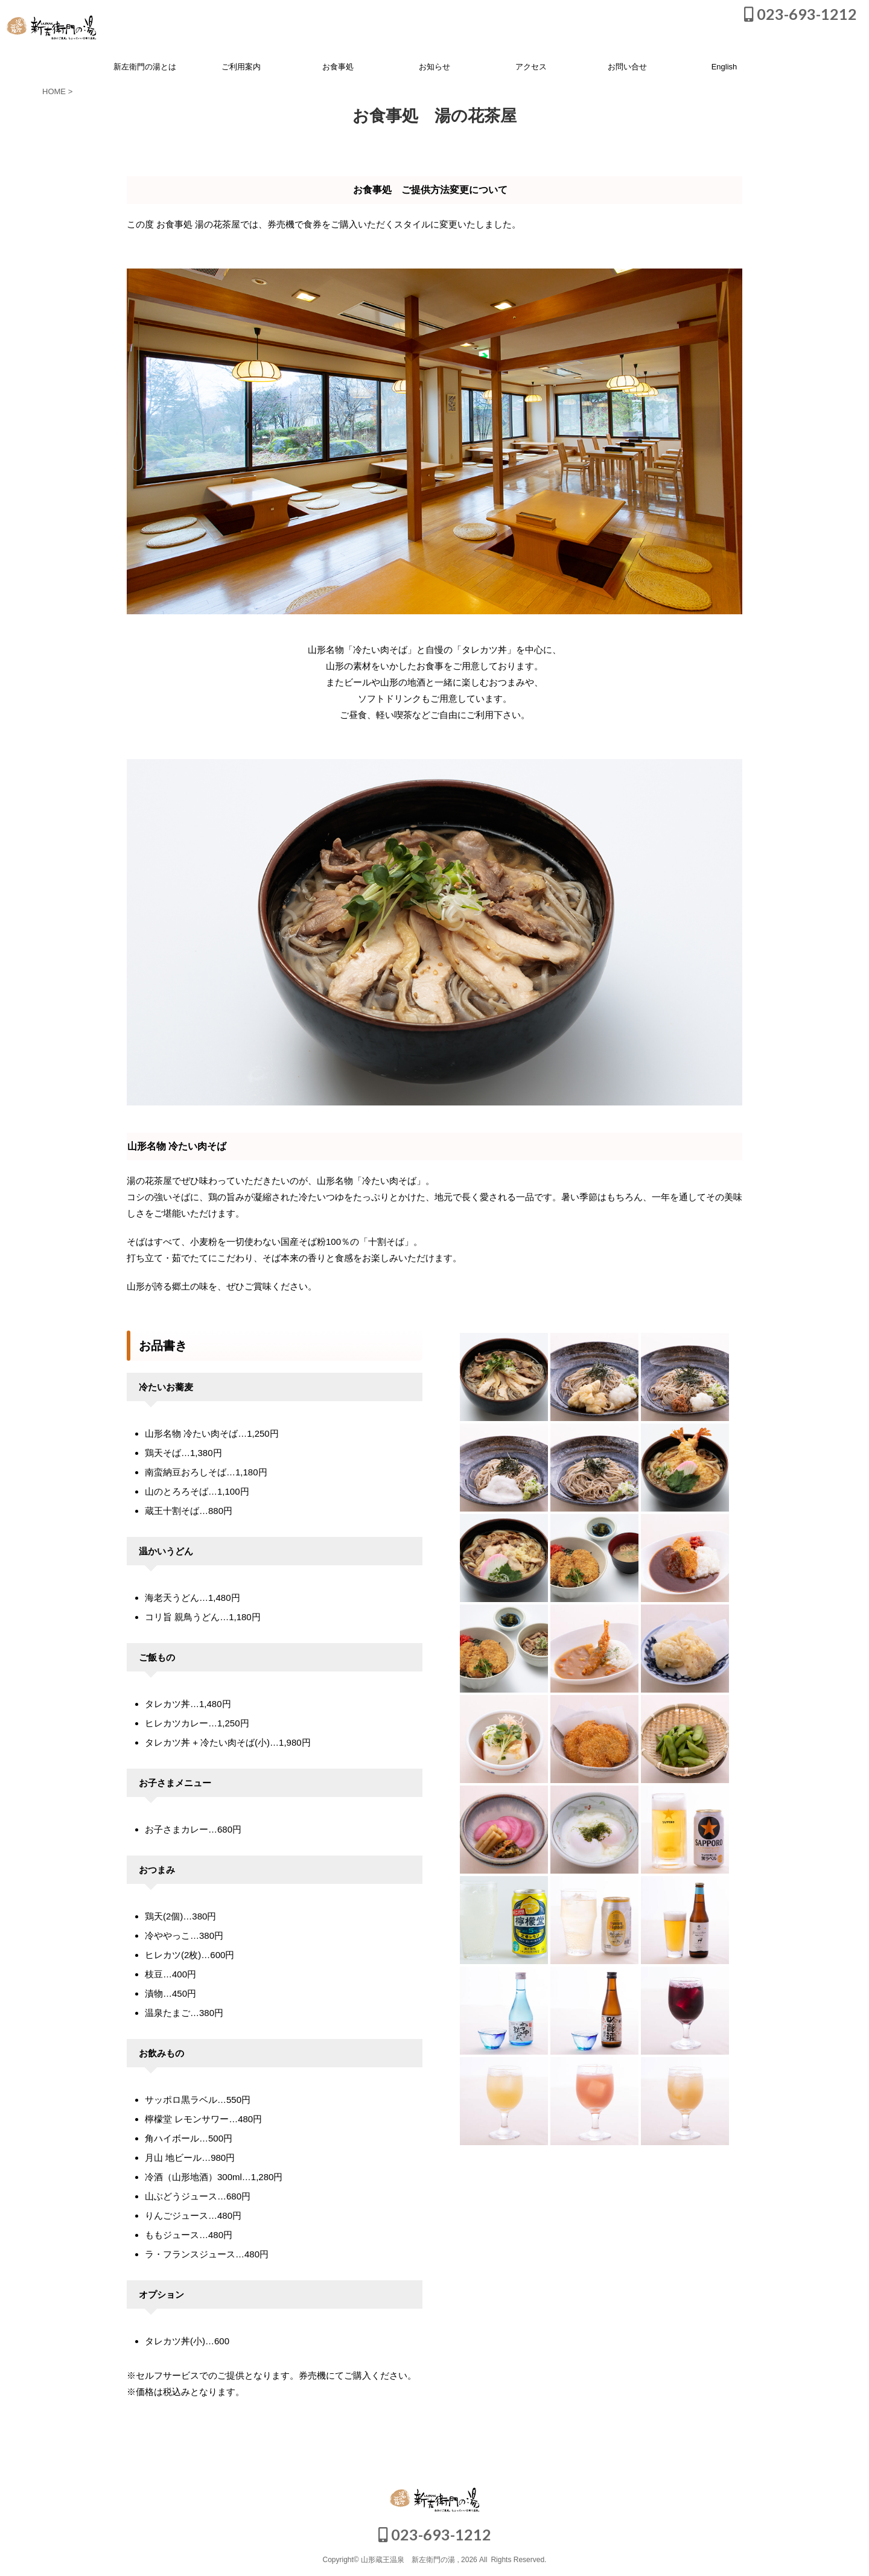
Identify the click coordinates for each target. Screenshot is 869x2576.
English (724, 66)
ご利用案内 (241, 66)
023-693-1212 (800, 14)
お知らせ (434, 66)
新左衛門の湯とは (144, 66)
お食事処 (338, 66)
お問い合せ (627, 66)
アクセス (531, 66)
